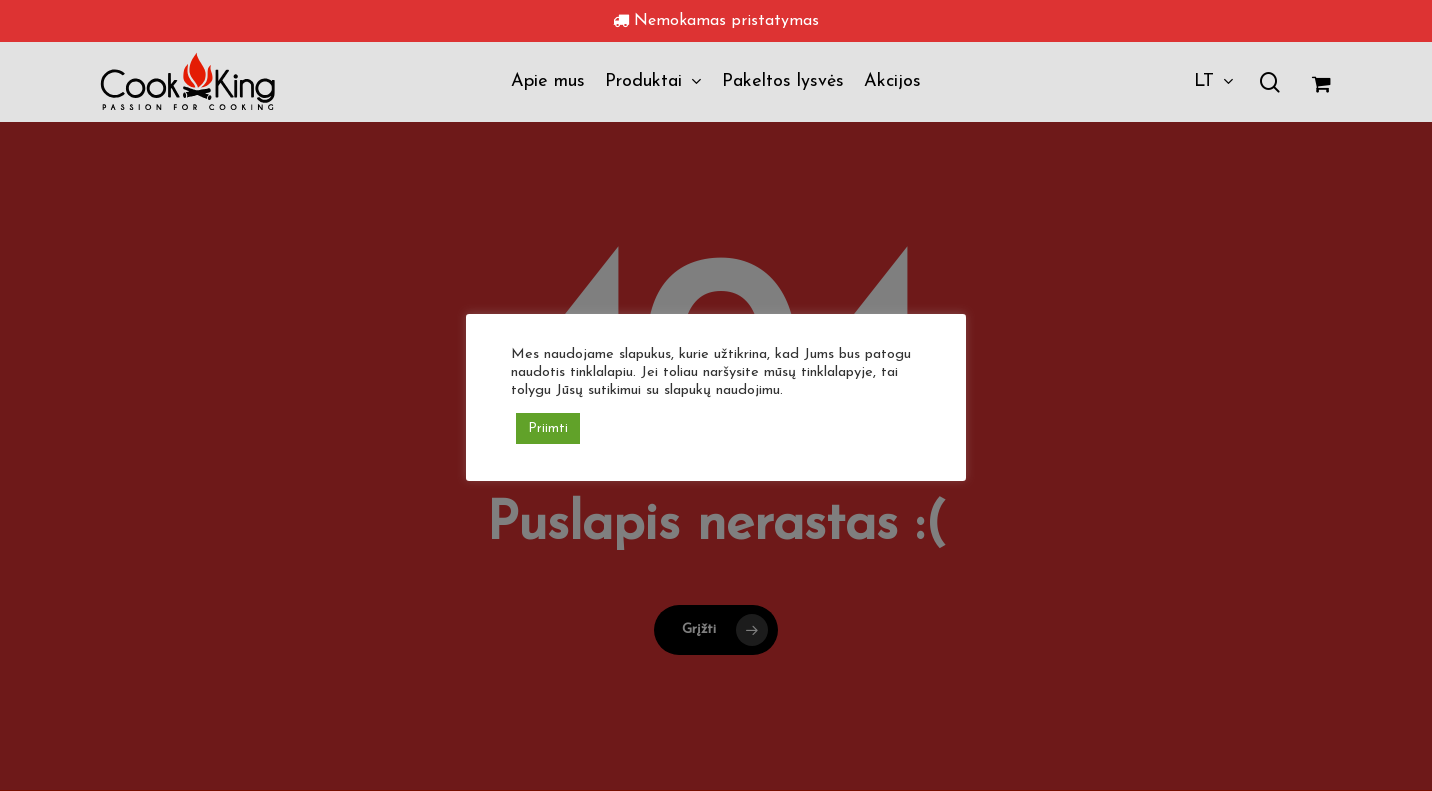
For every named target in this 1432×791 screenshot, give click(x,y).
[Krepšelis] (1321, 82)
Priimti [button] (548, 428)
